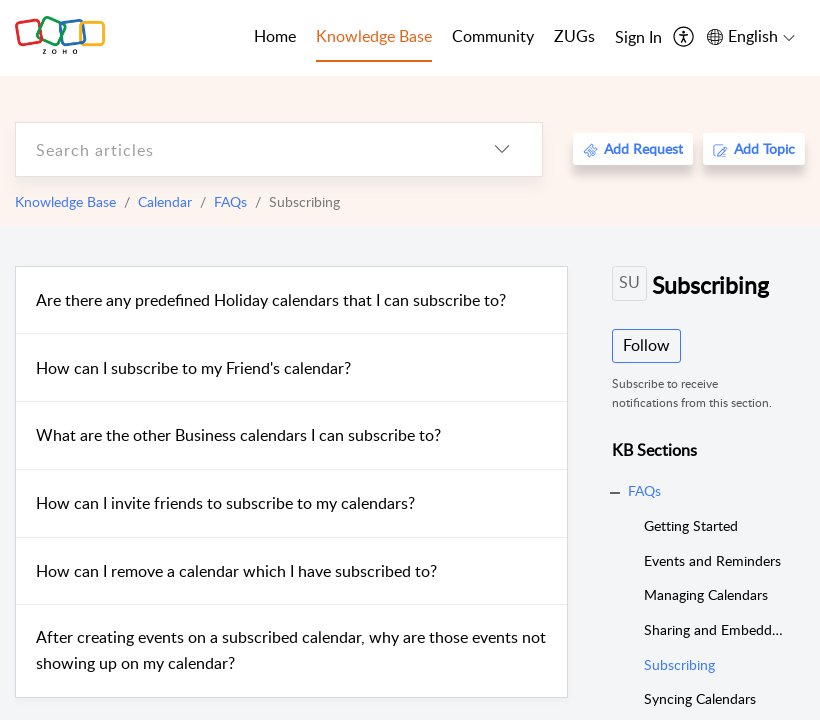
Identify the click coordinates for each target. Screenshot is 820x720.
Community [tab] (493, 36)
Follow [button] (646, 345)
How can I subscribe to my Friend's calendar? (193, 368)
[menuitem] (638, 38)
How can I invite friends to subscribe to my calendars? (225, 503)
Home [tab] (275, 36)
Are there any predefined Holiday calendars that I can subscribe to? (271, 300)
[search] (239, 149)
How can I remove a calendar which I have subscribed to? (236, 571)
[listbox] (502, 149)
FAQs (230, 201)
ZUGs (574, 36)
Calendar (165, 201)
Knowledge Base (65, 201)
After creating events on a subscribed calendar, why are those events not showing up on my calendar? (291, 650)
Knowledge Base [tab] (374, 36)
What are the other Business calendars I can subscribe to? (238, 435)
